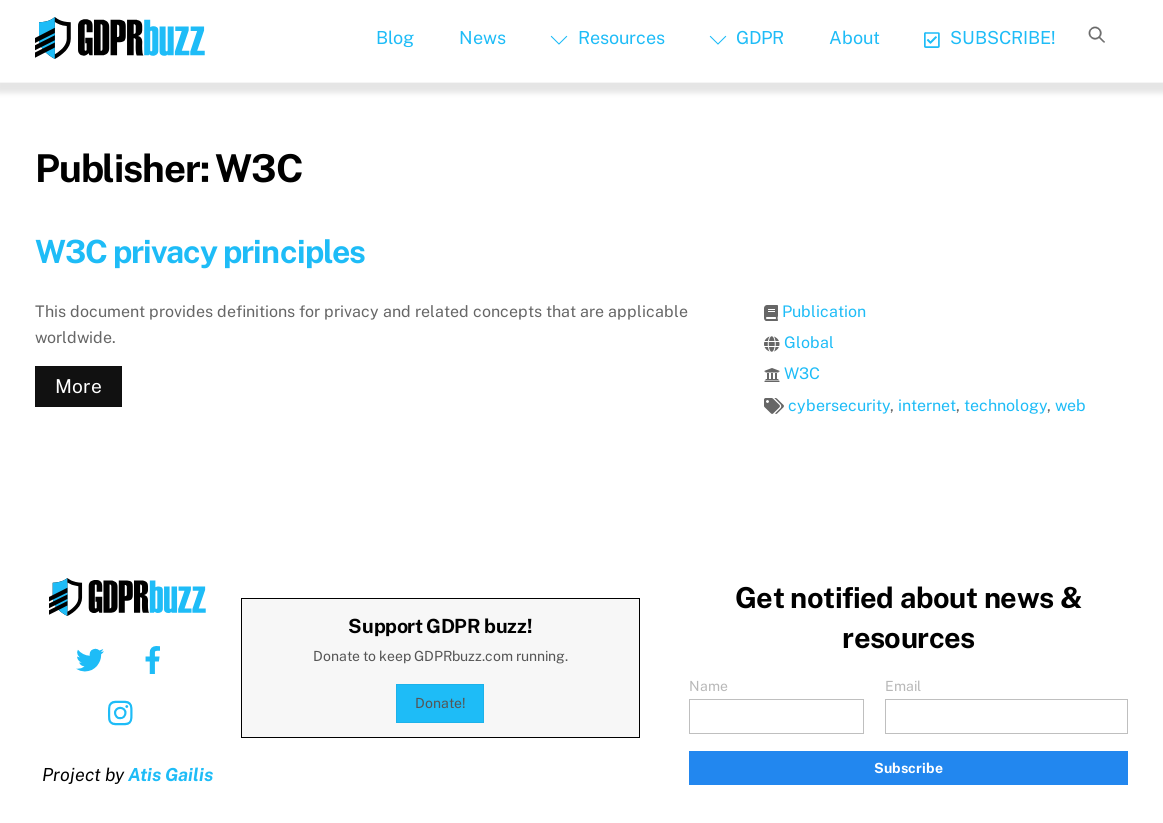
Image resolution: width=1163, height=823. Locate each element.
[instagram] (125, 712)
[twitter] (93, 659)
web (1070, 405)
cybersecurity (839, 405)
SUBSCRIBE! (989, 37)
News (482, 37)
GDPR (746, 37)
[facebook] (156, 659)
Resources (607, 37)
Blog (395, 37)
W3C (802, 373)
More (78, 386)
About (854, 37)
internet (927, 405)
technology (1005, 405)
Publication (824, 311)
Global (809, 342)
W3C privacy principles (200, 251)
